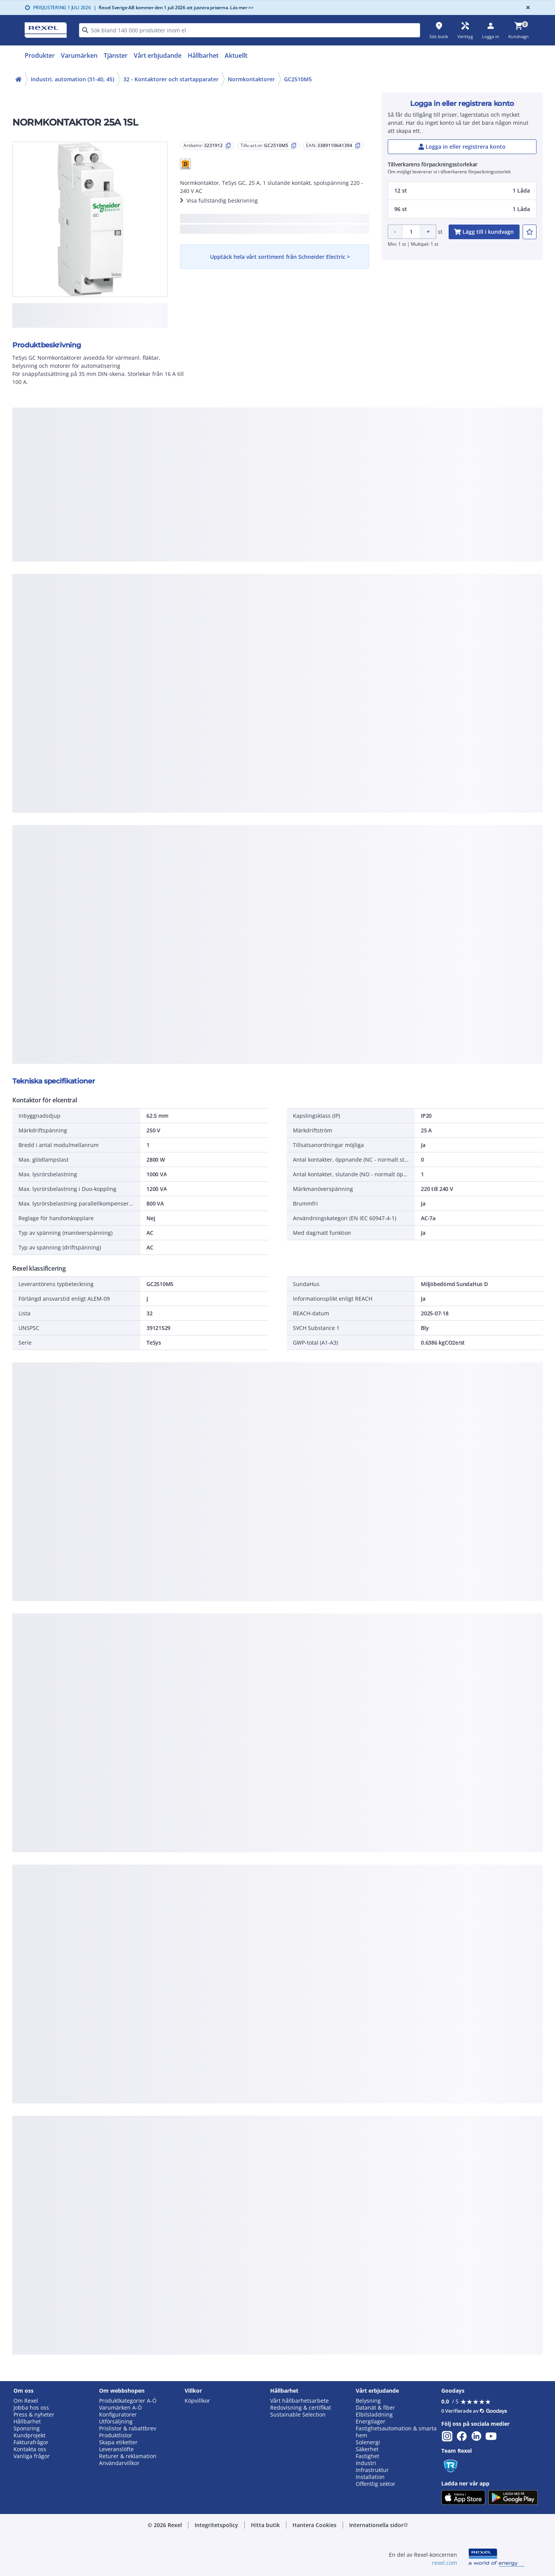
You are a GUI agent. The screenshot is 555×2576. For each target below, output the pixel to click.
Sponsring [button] (26, 2428)
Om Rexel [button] (25, 2400)
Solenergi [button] (368, 2442)
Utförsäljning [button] (116, 2421)
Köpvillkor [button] (197, 2400)
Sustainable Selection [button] (298, 2414)
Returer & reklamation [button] (127, 2456)
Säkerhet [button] (367, 2449)
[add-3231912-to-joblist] (529, 232)
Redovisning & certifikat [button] (300, 2407)
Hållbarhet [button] (27, 2421)
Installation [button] (370, 2477)
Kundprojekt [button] (29, 2435)
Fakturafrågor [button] (31, 2442)
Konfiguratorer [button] (118, 2414)
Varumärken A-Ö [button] (120, 2407)
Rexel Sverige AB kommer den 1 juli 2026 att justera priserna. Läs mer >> (174, 7)
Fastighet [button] (367, 2456)
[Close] (526, 7)
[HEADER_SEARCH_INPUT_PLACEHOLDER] (249, 30)
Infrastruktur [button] (372, 2470)
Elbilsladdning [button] (374, 2414)
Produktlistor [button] (115, 2435)
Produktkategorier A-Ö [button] (127, 2400)
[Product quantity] (411, 232)
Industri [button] (366, 2463)
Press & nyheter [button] (33, 2414)
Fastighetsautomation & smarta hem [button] (396, 2432)
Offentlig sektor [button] (375, 2483)
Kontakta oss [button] (29, 2449)
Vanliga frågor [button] (31, 2456)
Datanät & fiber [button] (375, 2407)
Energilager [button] (370, 2421)
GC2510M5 (298, 79)
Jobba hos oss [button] (31, 2407)
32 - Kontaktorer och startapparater (171, 79)
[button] (185, 164)
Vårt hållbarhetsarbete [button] (299, 2400)
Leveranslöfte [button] (116, 2449)
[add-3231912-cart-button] (484, 232)
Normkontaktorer (251, 79)
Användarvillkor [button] (119, 2463)
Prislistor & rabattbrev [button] (127, 2428)
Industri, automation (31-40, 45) (72, 79)
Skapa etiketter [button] (118, 2442)
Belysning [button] (368, 2400)
